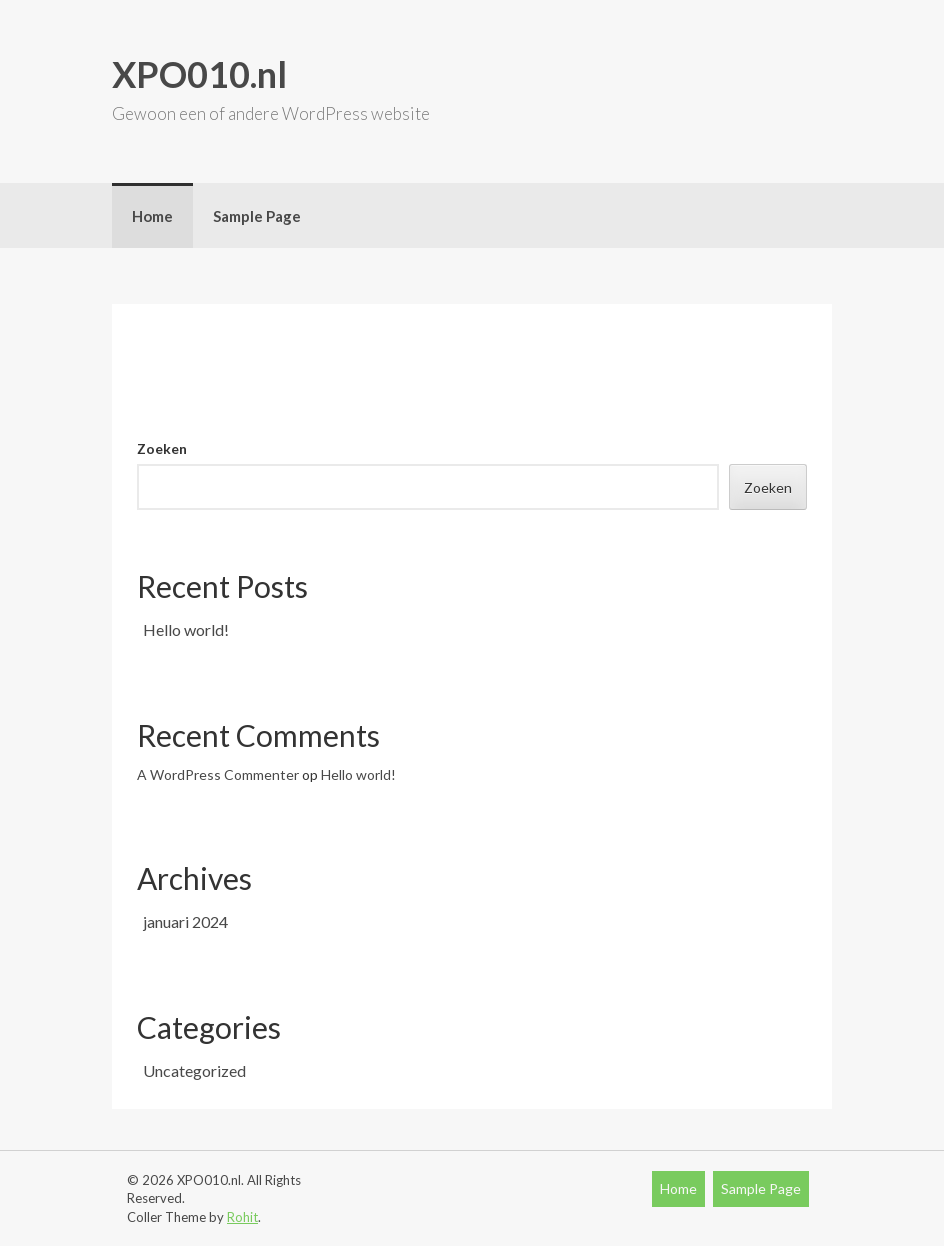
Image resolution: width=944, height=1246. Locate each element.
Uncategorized (194, 1070)
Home (152, 216)
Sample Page (257, 216)
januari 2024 (185, 921)
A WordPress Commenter (218, 774)
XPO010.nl (199, 74)
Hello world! (186, 629)
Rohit (242, 1217)
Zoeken (162, 448)
